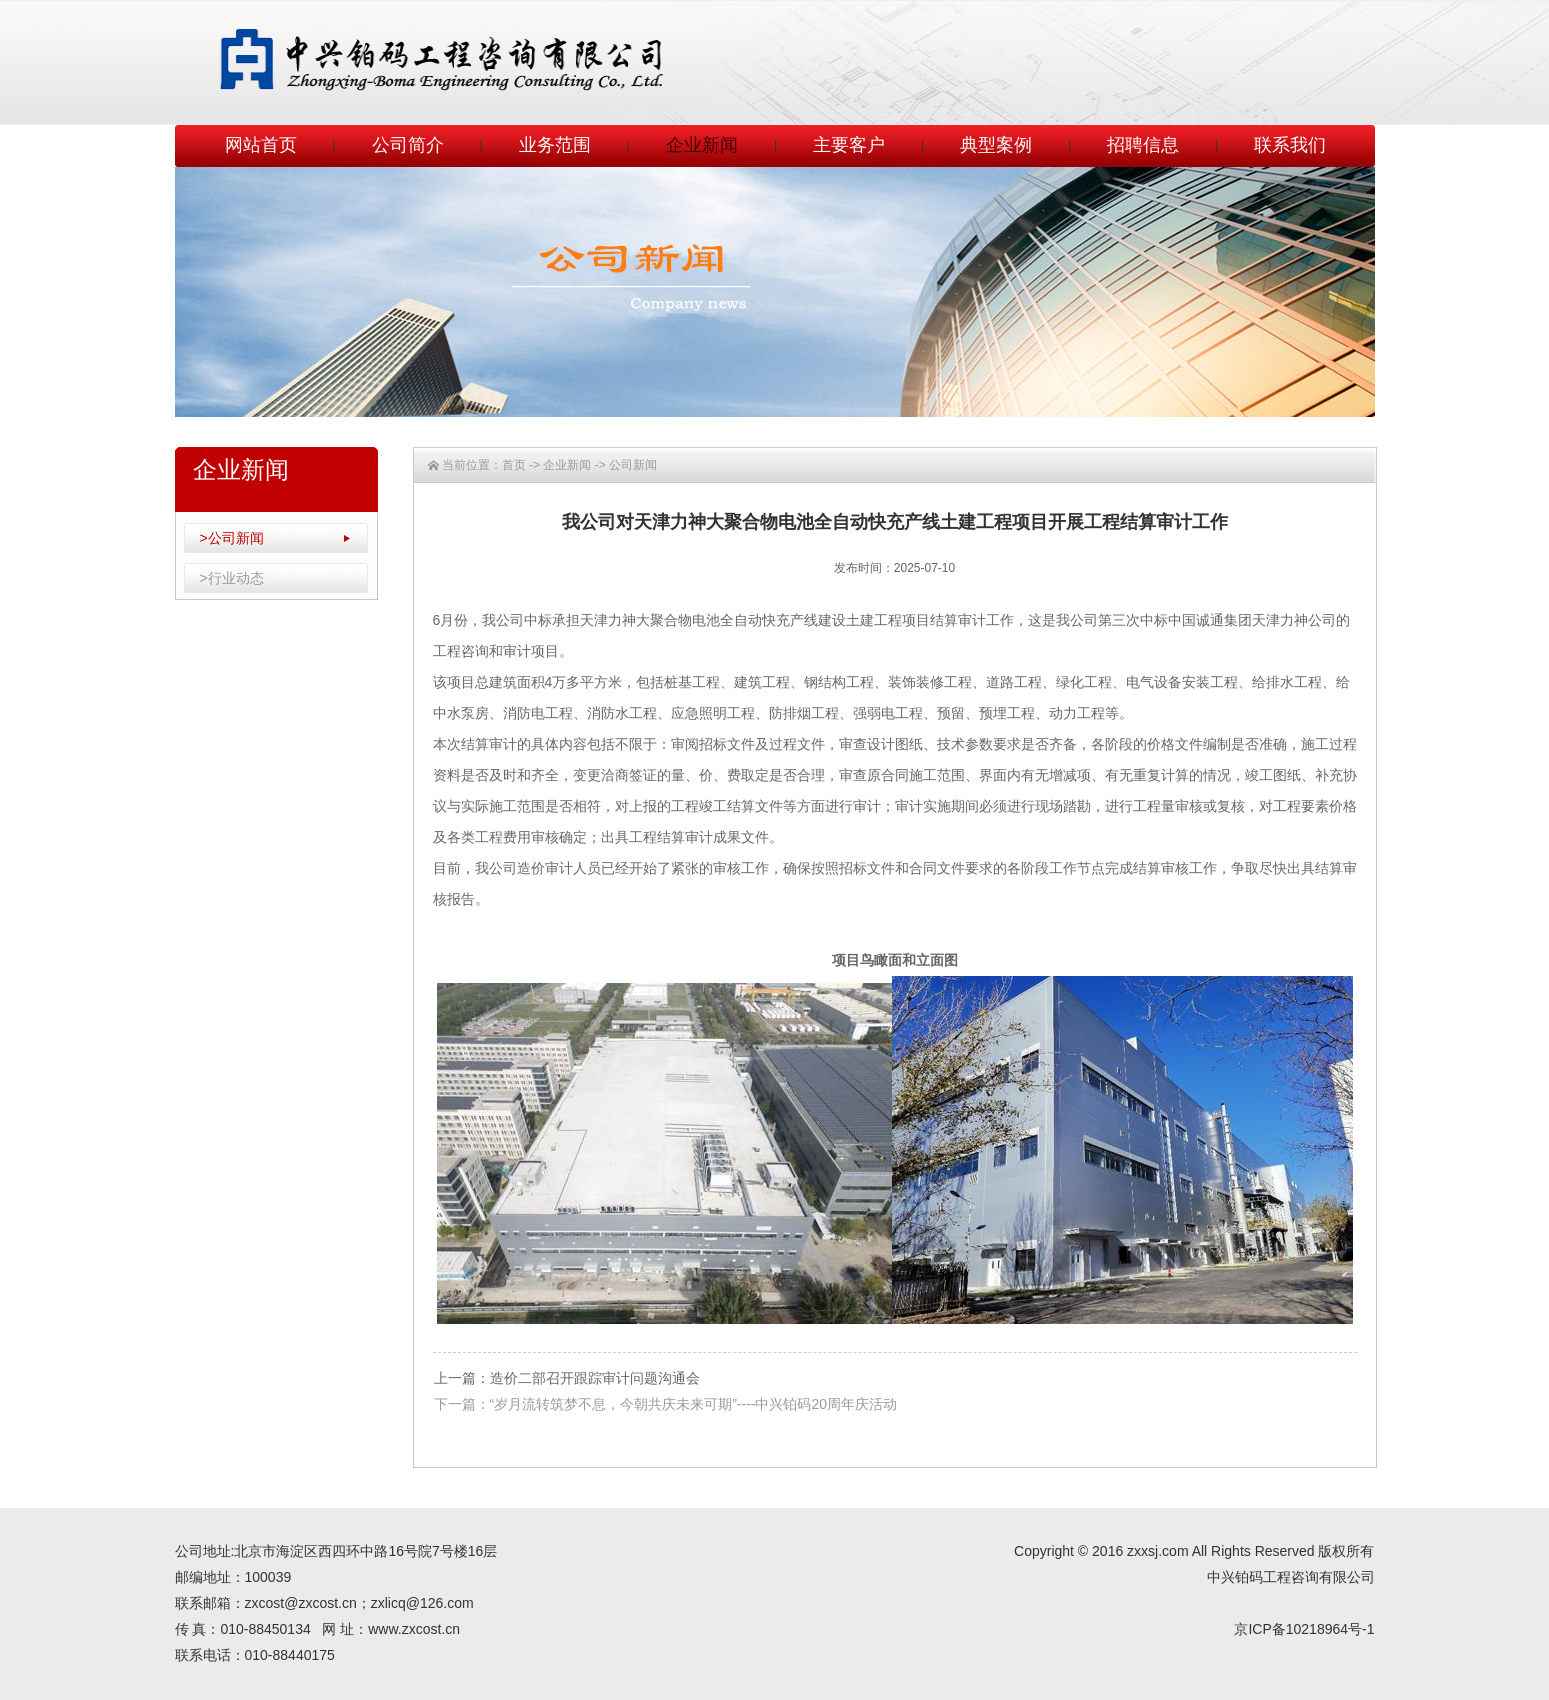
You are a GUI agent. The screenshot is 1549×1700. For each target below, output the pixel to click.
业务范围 (555, 145)
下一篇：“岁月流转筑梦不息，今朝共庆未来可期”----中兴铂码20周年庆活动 (666, 1404)
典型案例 (996, 145)
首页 (514, 465)
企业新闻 (702, 145)
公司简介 (408, 145)
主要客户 (849, 145)
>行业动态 (232, 578)
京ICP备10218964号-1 (1304, 1629)
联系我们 (1290, 145)
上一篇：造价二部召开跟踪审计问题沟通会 (567, 1378)
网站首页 (261, 145)
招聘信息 (1143, 145)
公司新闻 (633, 465)
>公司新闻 (232, 538)
